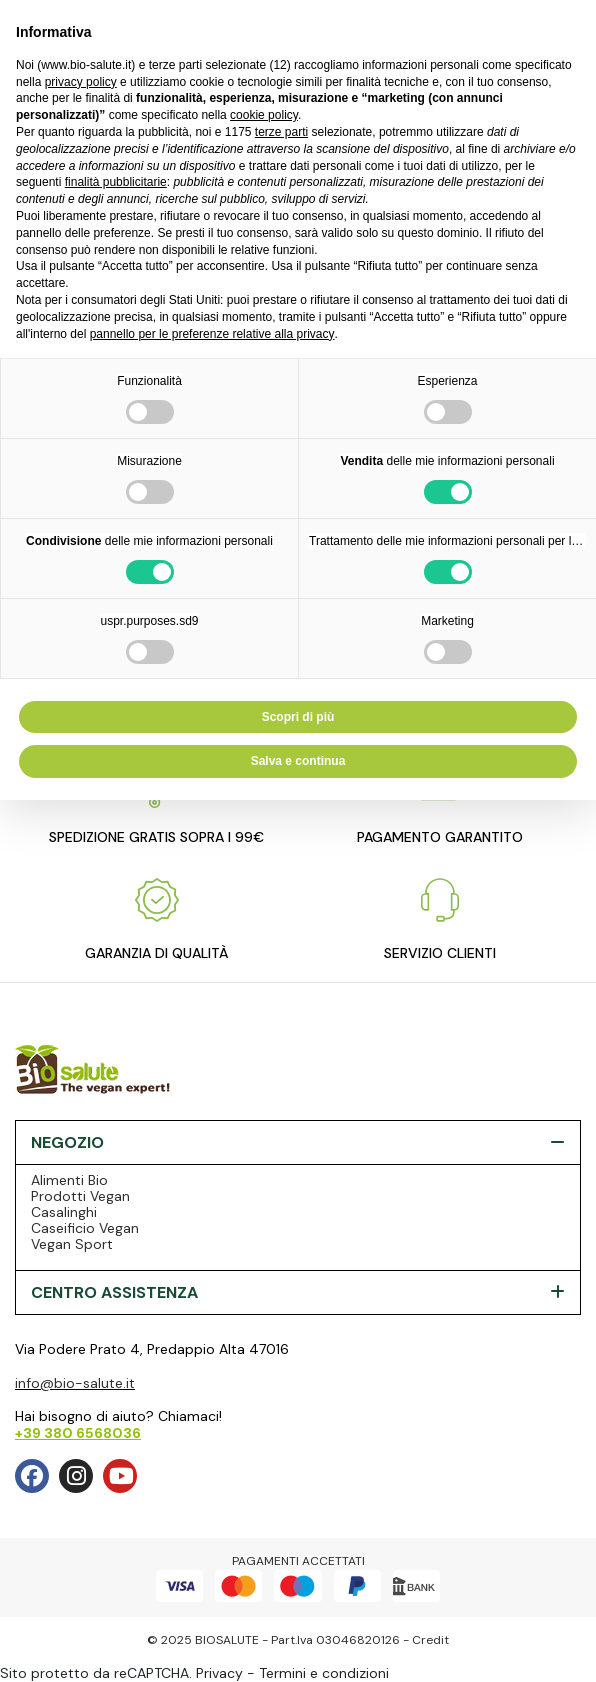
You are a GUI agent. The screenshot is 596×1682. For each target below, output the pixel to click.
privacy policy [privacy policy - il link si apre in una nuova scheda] (81, 82)
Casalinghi (64, 1212)
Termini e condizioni (324, 1673)
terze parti (281, 132)
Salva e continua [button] (298, 761)
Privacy (219, 1673)
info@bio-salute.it (75, 1383)
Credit (430, 1640)
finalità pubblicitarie (116, 182)
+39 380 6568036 (78, 1433)
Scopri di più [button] (298, 717)
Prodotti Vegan (80, 1196)
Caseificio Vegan (85, 1228)
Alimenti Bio (69, 1180)
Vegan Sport (72, 1244)
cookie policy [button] (264, 115)
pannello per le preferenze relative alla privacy (212, 334)
